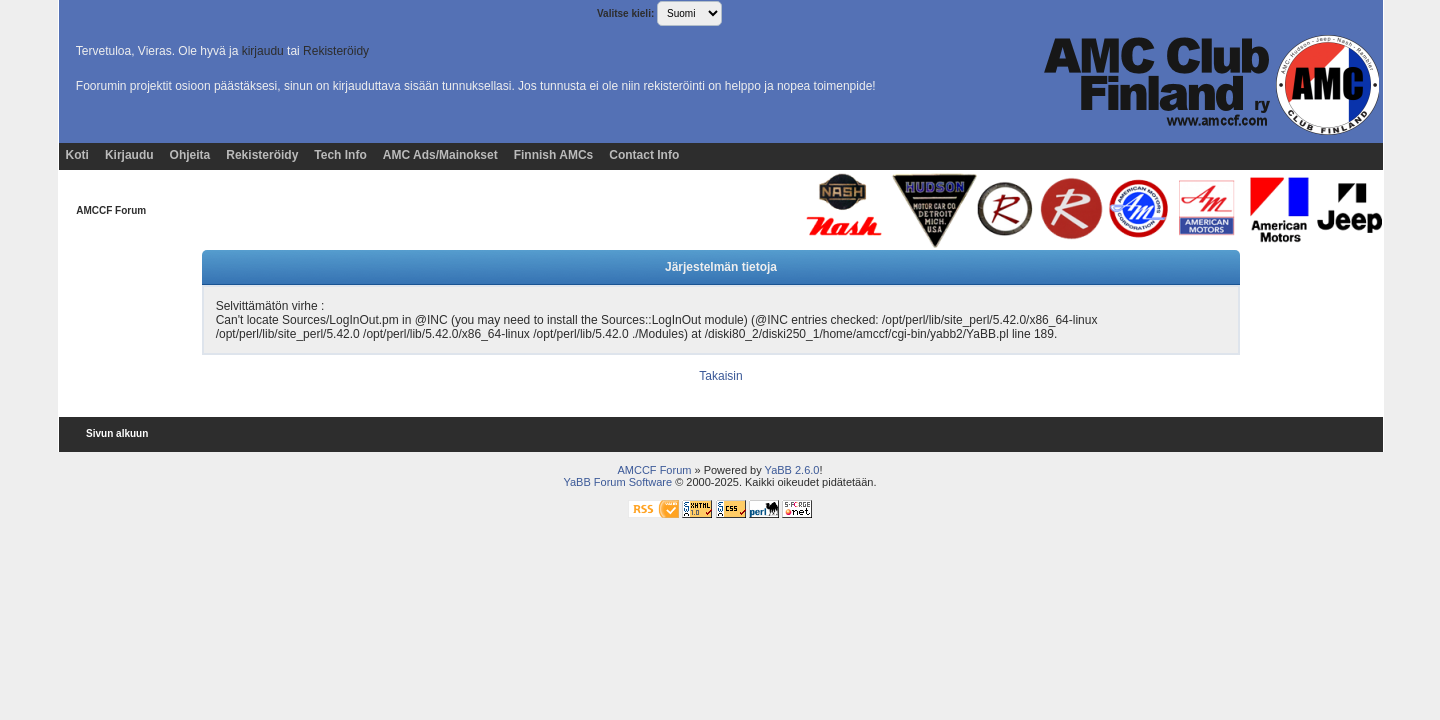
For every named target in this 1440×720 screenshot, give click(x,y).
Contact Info (644, 155)
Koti (77, 155)
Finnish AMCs (554, 155)
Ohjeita (190, 155)
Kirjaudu (129, 155)
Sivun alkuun (117, 433)
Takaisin (720, 376)
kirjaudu (263, 51)
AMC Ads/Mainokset (440, 155)
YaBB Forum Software (617, 482)
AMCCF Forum (111, 210)
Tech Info (340, 155)
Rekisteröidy (336, 51)
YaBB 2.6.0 (792, 470)
